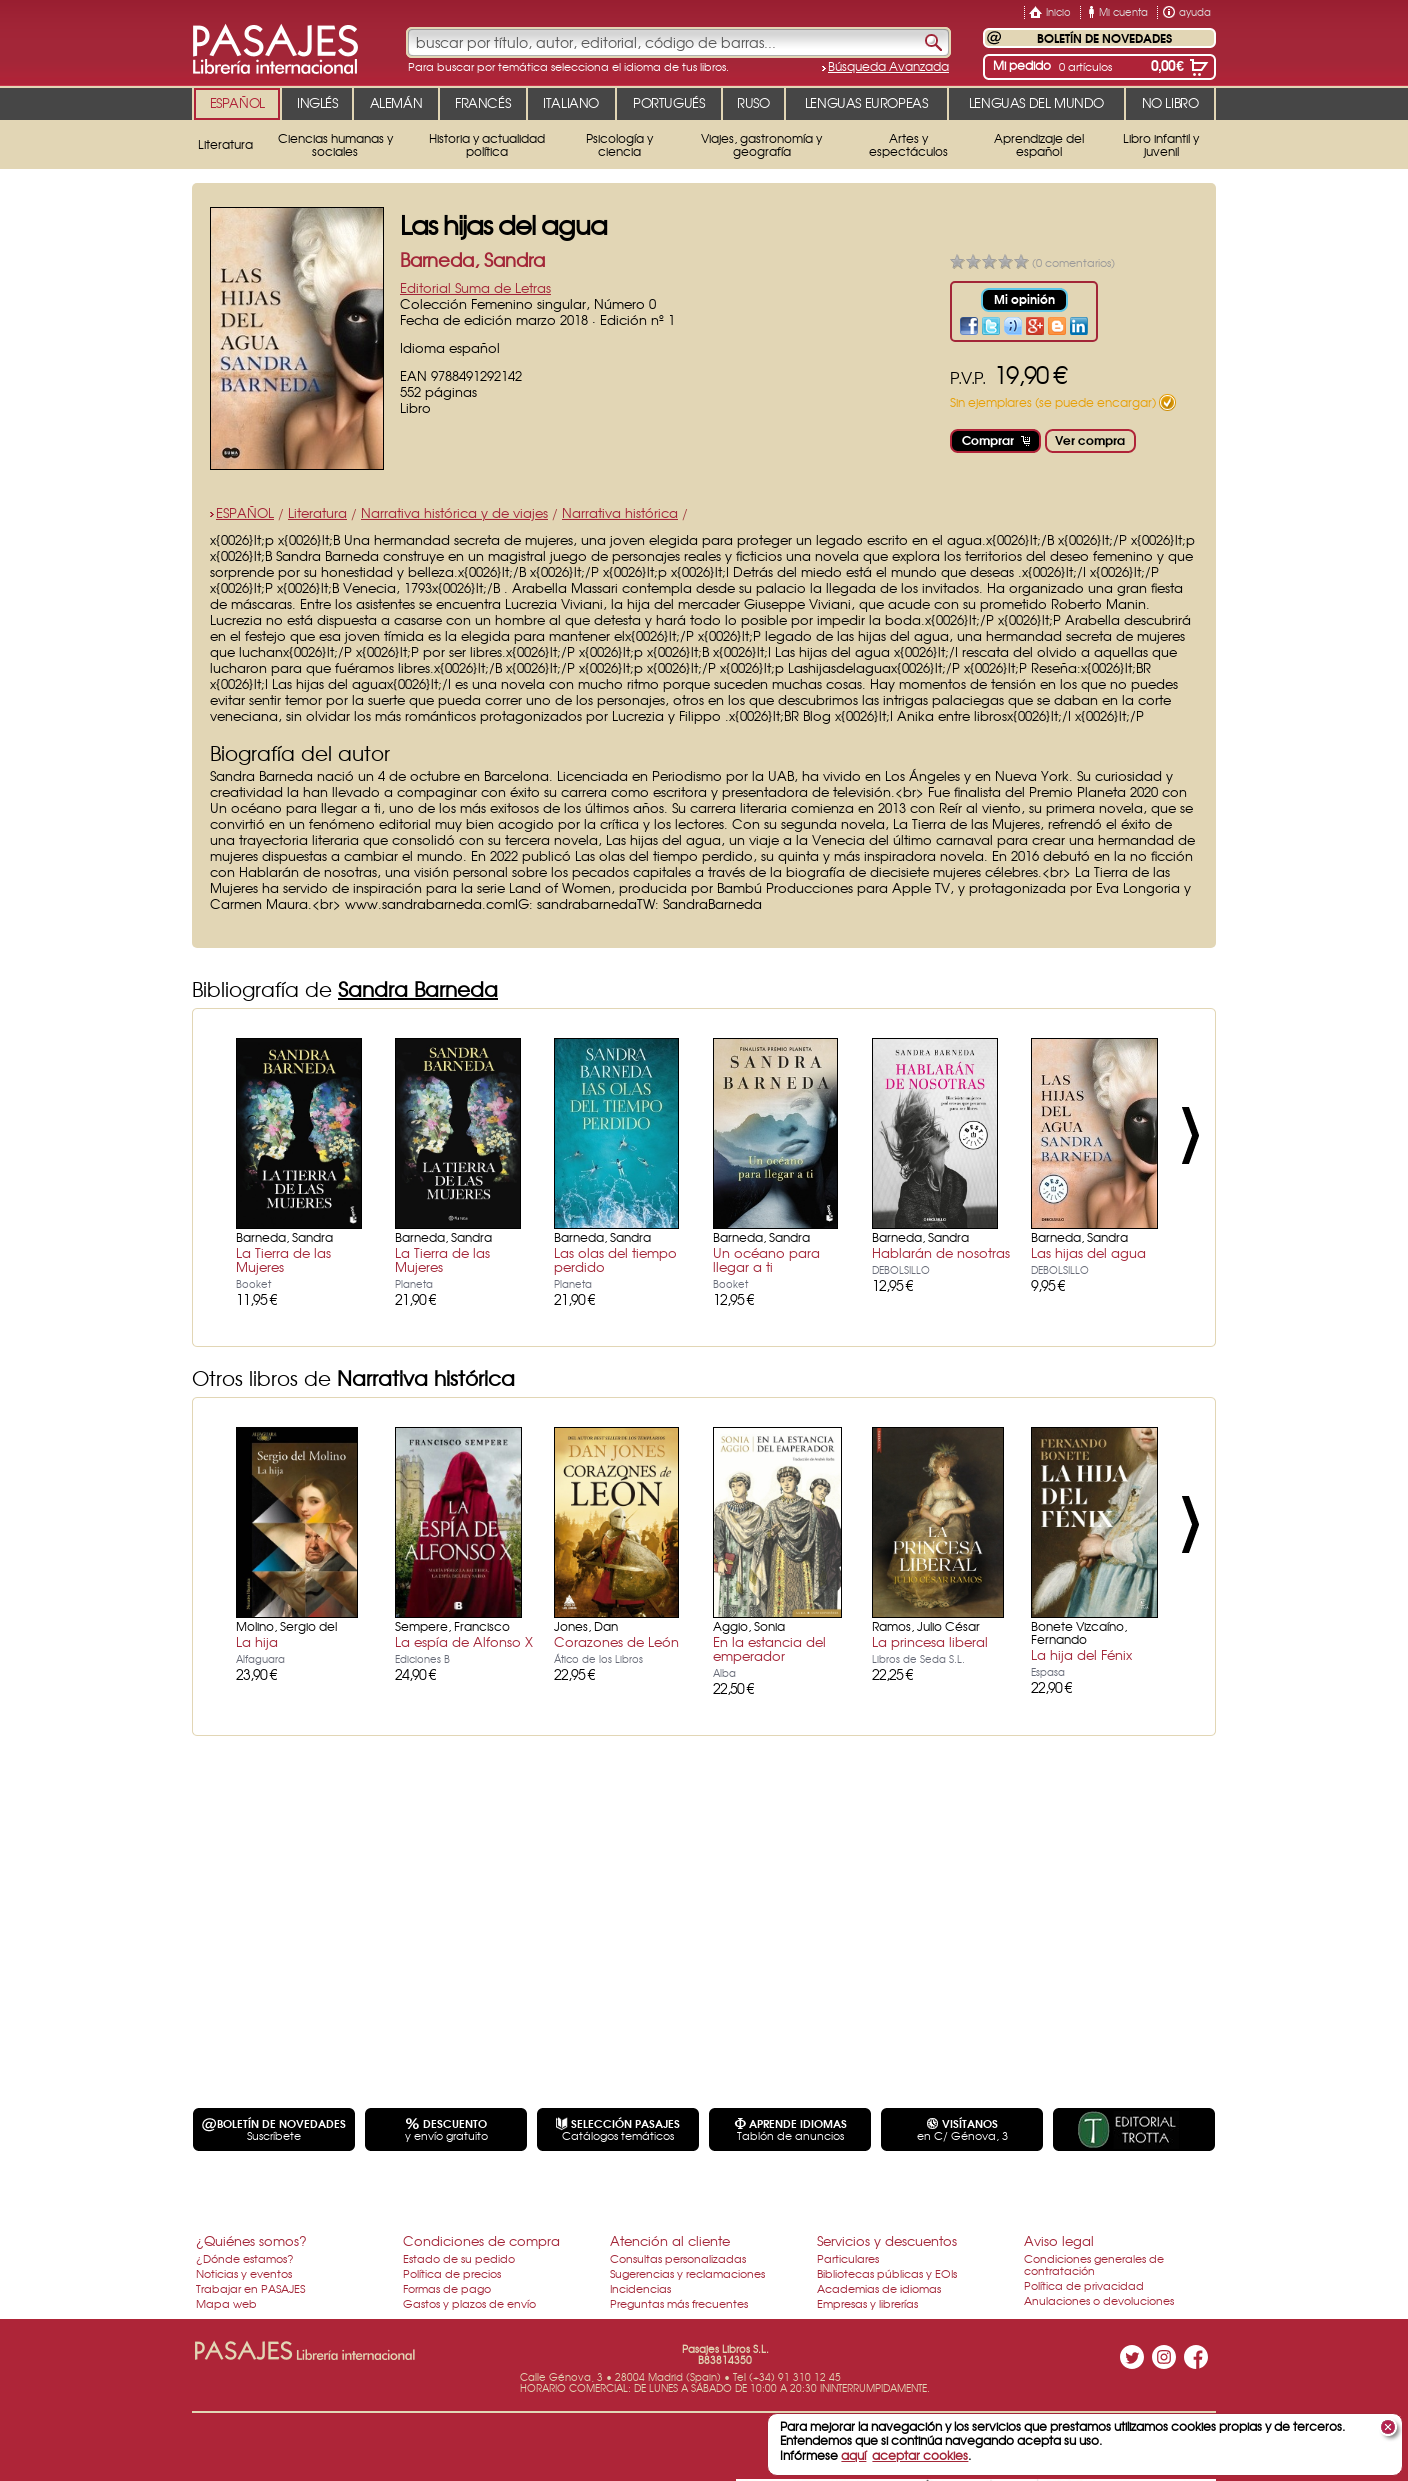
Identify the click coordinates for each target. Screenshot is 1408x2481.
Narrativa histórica (620, 512)
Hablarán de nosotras (941, 1252)
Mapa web (226, 2303)
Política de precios (452, 2273)
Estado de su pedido (459, 2258)
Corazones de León (616, 1641)
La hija (257, 1641)
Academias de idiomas (879, 2288)
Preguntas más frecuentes (679, 2303)
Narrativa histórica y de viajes (454, 512)
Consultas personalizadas (678, 2258)
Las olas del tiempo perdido (615, 1259)
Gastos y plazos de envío (469, 2303)
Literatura (317, 512)
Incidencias (640, 2288)
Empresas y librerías (867, 2303)
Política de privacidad (1084, 2285)
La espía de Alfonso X (464, 1641)
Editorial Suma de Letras (475, 287)
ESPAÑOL (245, 512)
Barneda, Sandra (472, 259)
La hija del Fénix (1081, 1654)
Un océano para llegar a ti (766, 1259)
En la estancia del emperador (769, 1648)
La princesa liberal (930, 1641)
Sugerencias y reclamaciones (687, 2273)
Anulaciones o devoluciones (1099, 2300)
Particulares (848, 2258)
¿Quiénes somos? (251, 2240)
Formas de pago (447, 2288)
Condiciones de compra (481, 2240)
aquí (853, 2455)
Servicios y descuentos (887, 2240)
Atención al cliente (670, 2240)
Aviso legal (1059, 2240)
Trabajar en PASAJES (250, 2288)
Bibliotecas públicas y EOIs (887, 2273)
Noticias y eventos (244, 2273)
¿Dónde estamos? (245, 2258)
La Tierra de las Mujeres (283, 1259)
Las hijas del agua (1088, 1252)
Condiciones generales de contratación (1094, 2264)
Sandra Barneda (418, 988)
